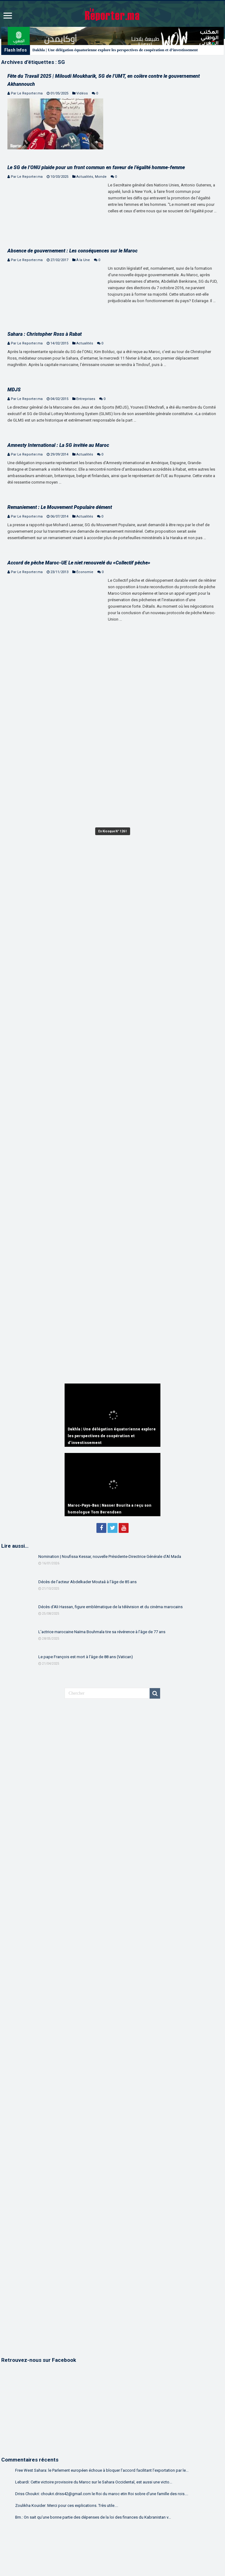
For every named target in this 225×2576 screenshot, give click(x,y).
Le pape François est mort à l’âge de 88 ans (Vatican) (85, 1656)
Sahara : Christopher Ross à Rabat (44, 334)
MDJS (14, 390)
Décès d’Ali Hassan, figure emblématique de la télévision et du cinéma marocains (110, 1606)
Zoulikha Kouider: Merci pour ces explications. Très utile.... (66, 2505)
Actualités (84, 177)
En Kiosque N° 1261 (112, 831)
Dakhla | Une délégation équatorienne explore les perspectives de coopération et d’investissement (115, 50)
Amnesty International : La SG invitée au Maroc (58, 445)
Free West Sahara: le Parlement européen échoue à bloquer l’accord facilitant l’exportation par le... (102, 2470)
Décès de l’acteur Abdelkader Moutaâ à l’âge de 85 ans (87, 1581)
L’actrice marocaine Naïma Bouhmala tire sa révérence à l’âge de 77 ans (101, 1631)
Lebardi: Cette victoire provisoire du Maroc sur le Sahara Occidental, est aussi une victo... (93, 2482)
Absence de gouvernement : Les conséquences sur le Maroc (72, 251)
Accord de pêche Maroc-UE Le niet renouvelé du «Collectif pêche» (78, 563)
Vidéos (82, 93)
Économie (84, 572)
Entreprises (85, 399)
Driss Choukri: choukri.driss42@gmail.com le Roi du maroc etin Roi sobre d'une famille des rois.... (101, 2493)
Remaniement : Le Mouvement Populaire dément (59, 507)
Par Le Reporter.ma (27, 93)
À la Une (83, 260)
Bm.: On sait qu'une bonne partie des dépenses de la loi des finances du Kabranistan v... (93, 2517)
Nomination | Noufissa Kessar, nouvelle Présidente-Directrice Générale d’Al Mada (109, 1556)
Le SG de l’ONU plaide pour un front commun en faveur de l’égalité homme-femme (96, 167)
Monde (101, 177)
